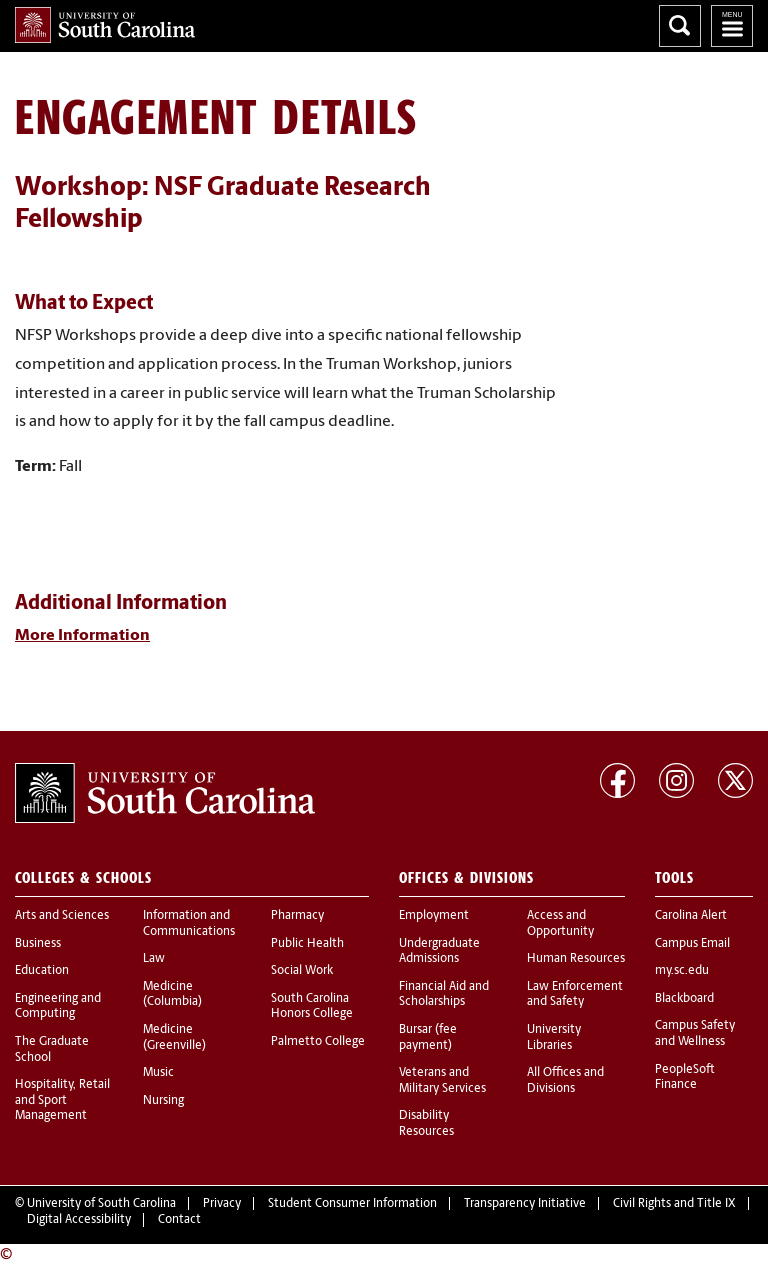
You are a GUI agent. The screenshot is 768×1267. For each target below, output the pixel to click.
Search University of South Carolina (680, 26)
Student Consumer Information (352, 1204)
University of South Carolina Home (105, 25)
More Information (82, 636)
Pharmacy (297, 916)
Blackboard (684, 999)
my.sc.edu (682, 971)
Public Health (307, 944)
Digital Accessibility (79, 1220)
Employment (434, 916)
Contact (179, 1220)
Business (38, 944)
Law (154, 959)
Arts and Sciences (62, 916)
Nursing (163, 1101)
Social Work (302, 971)
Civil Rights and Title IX (674, 1204)
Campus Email (692, 944)
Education (42, 971)
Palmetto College (318, 1042)
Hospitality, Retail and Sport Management (62, 1100)
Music (158, 1073)
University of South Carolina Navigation (732, 26)
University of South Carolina (101, 1204)
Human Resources (576, 959)
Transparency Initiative (525, 1204)
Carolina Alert (691, 916)
